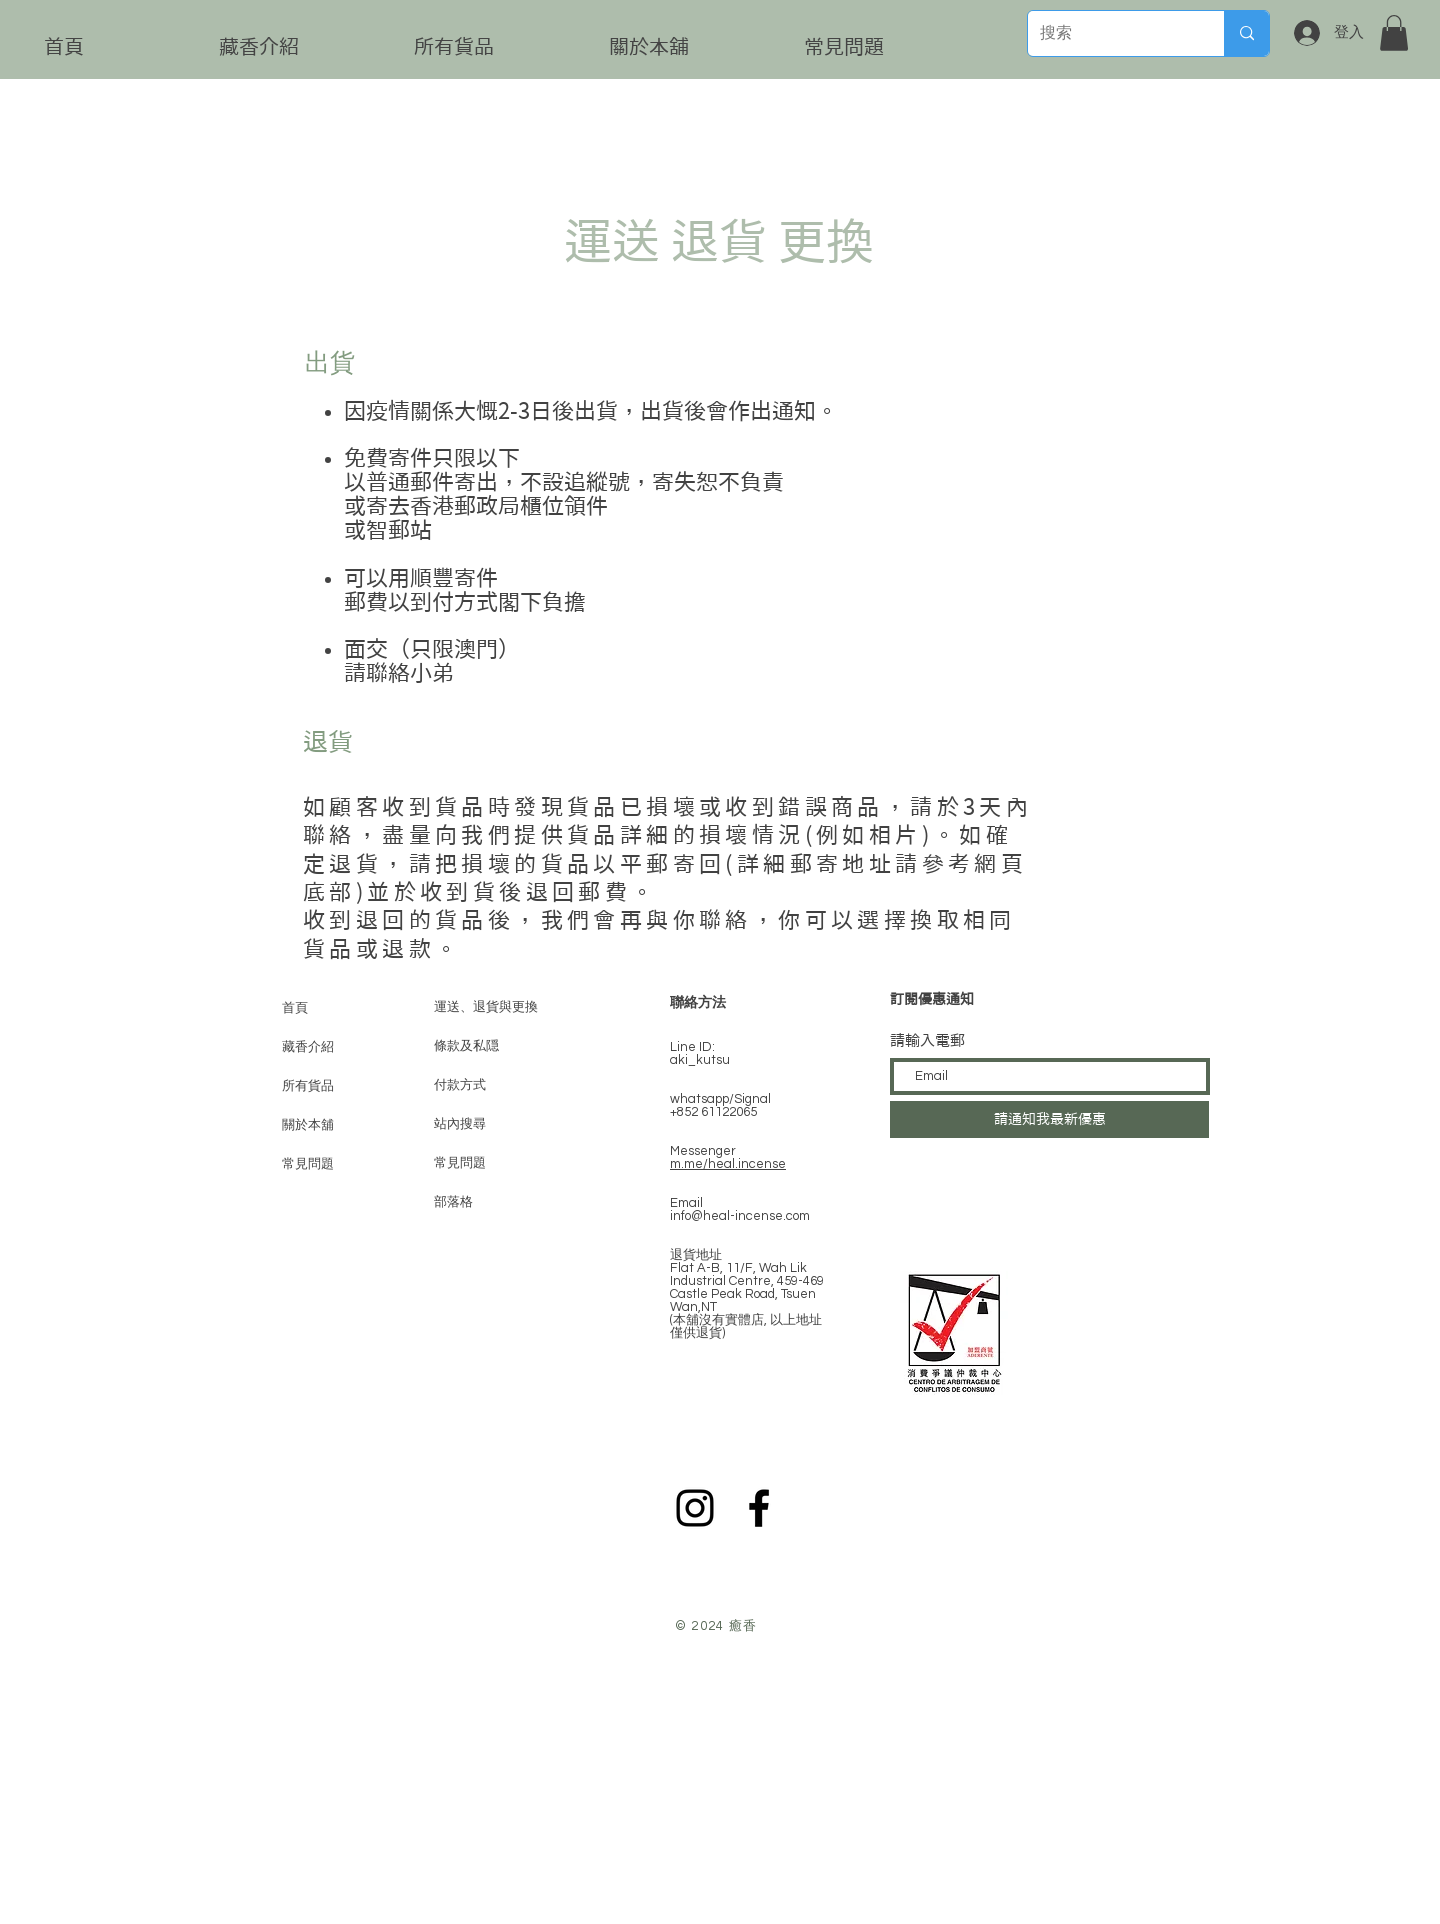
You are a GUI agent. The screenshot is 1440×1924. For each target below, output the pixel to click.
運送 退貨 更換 (719, 241)
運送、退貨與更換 (486, 1007)
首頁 (295, 1007)
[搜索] (1111, 33)
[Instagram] (695, 1508)
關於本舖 (308, 1124)
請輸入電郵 (927, 1040)
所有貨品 (308, 1085)
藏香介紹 (308, 1046)
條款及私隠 (466, 1046)
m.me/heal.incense (728, 1164)
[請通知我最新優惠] (1049, 1119)
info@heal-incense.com (740, 1216)
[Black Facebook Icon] (759, 1508)
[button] (1394, 33)
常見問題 (308, 1163)
